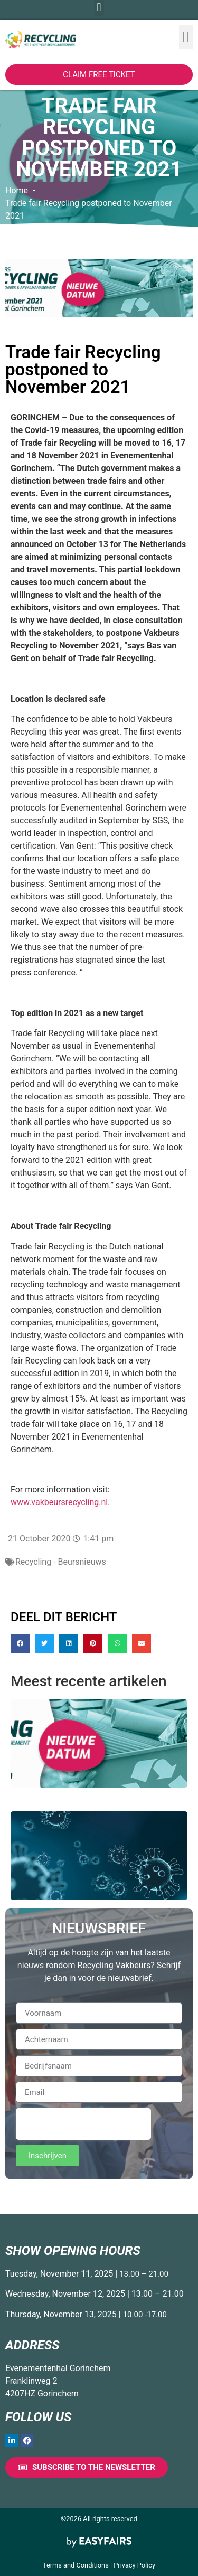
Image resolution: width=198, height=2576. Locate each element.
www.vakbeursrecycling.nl (59, 1502)
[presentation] (83, 2124)
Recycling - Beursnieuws (60, 1562)
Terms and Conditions (76, 2565)
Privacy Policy (134, 2565)
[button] (186, 37)
